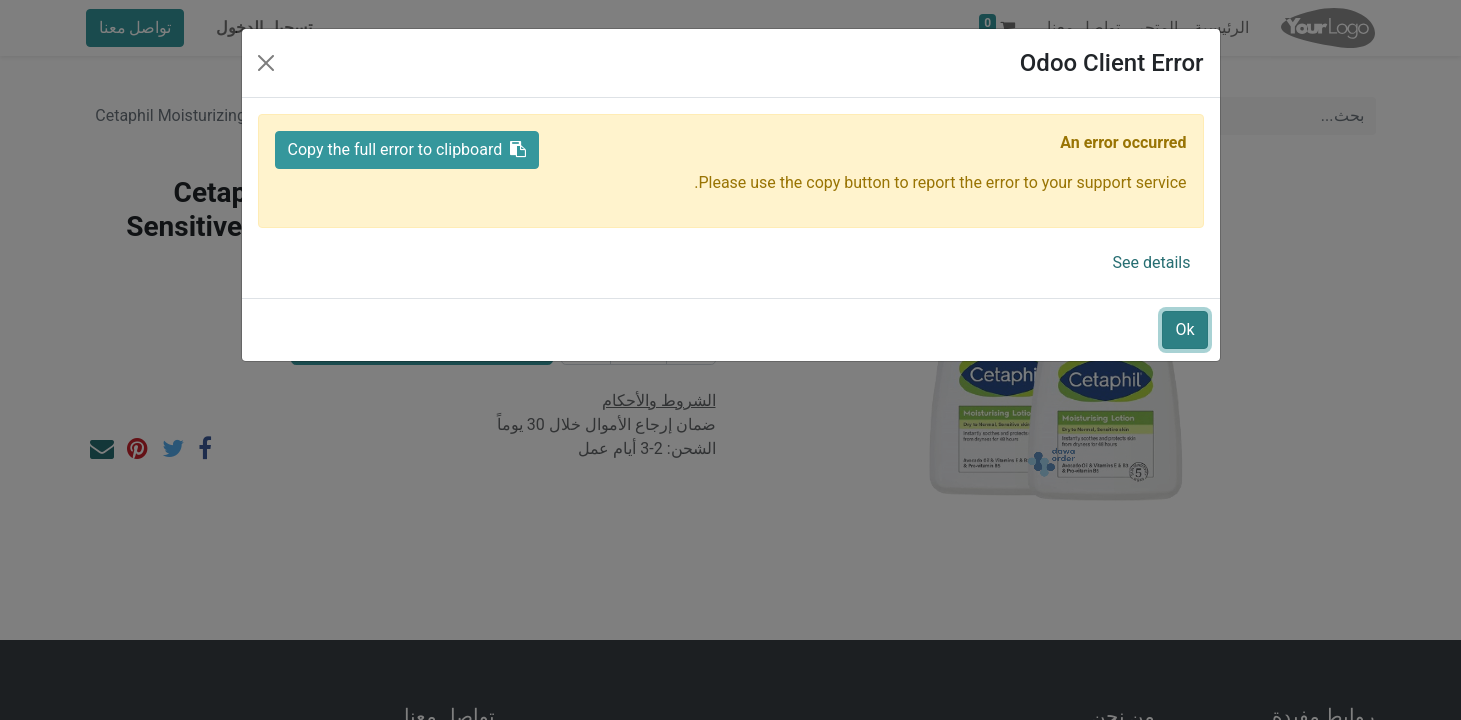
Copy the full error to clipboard (407, 149)
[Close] (266, 63)
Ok (1184, 329)
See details (1152, 262)
